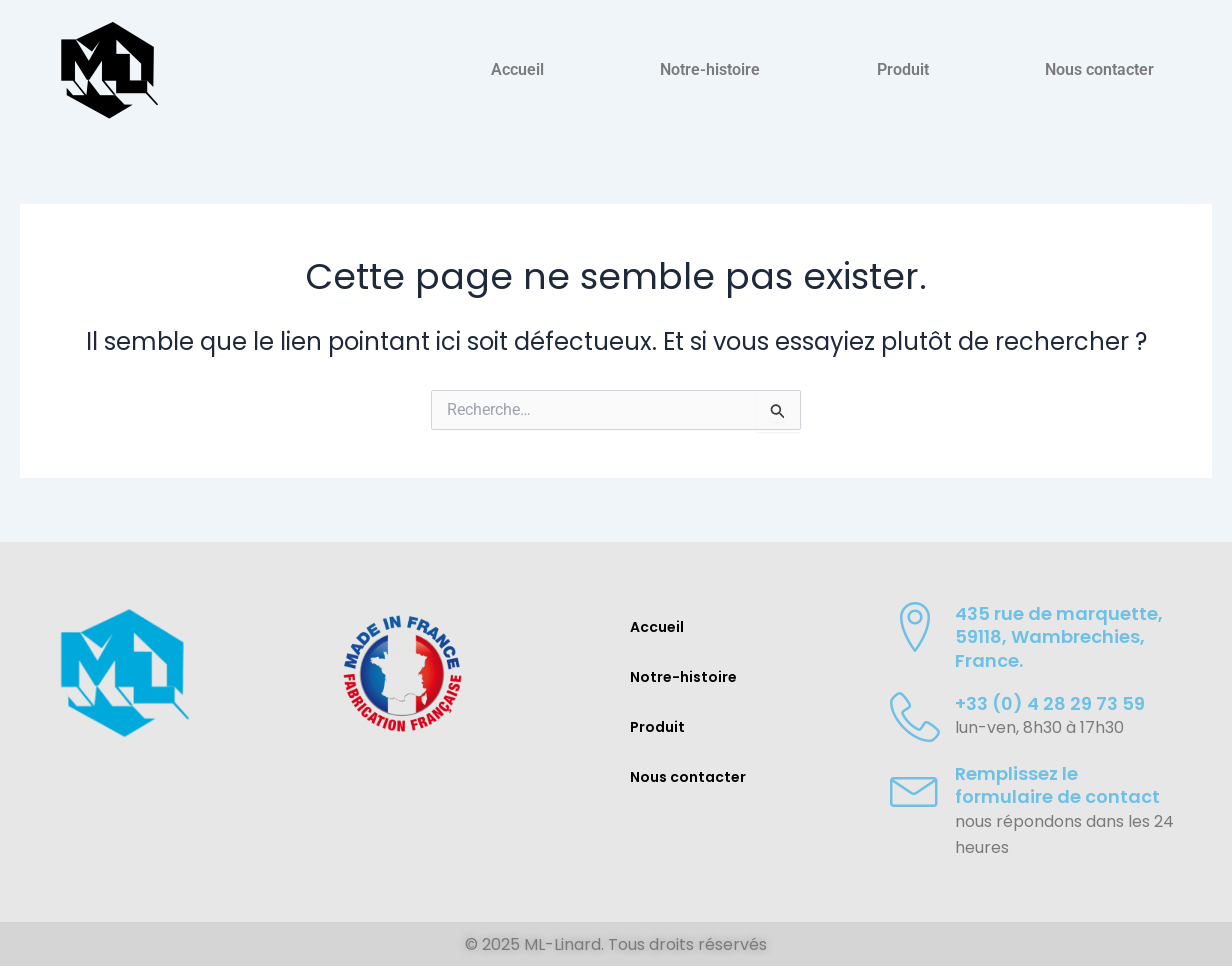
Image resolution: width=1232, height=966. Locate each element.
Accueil (517, 69)
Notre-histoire (710, 69)
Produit (903, 69)
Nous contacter (1099, 69)
